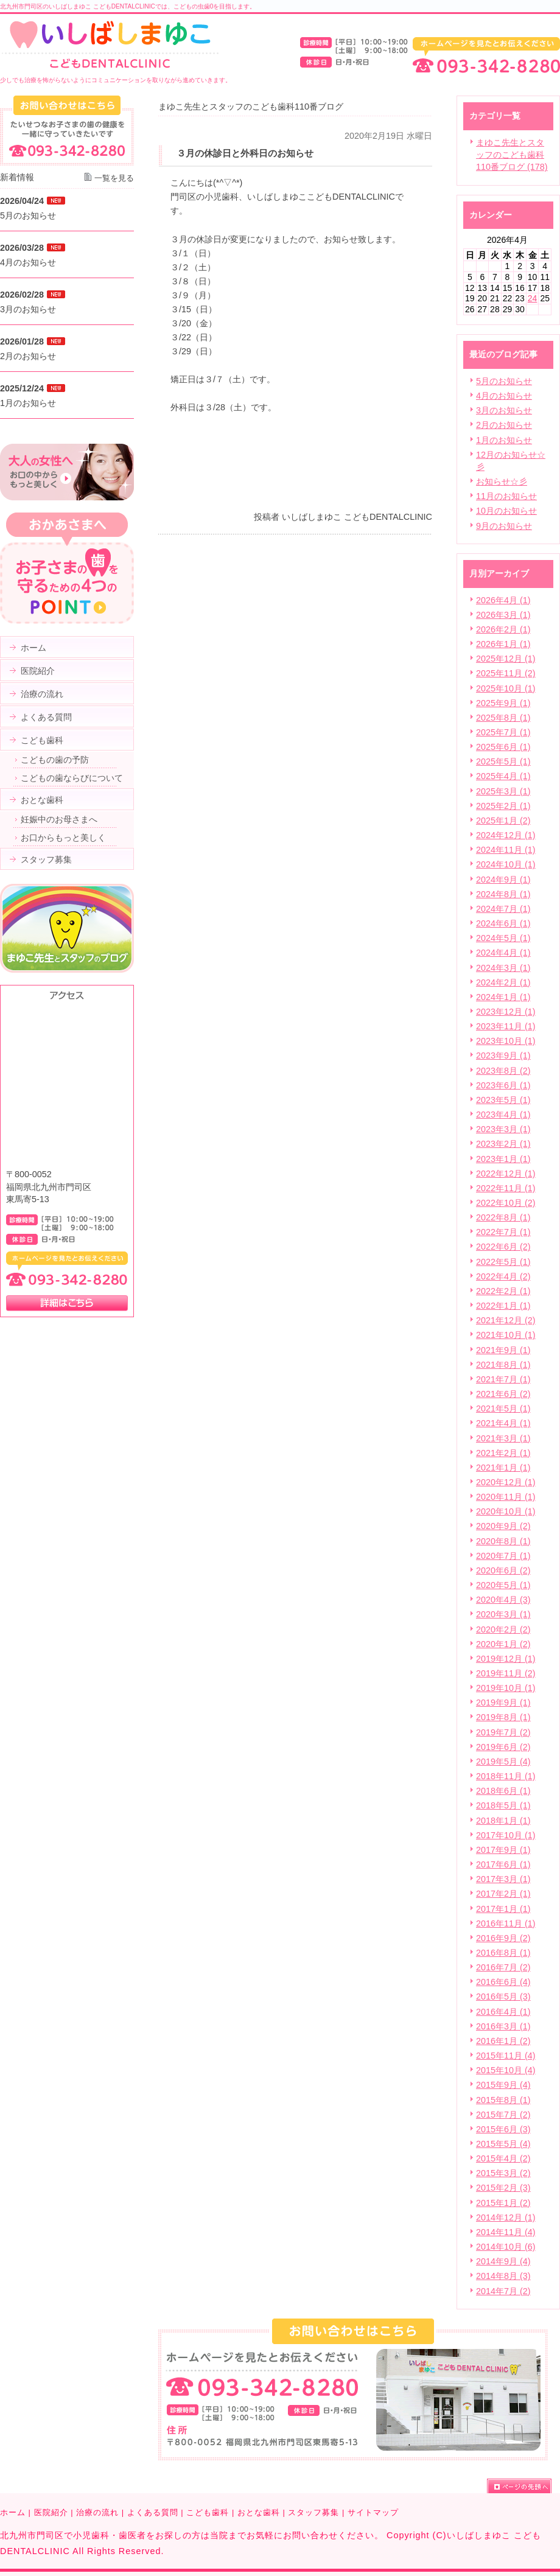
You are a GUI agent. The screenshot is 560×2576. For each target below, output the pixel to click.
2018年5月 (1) (503, 1805)
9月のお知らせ (504, 526)
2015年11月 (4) (506, 2055)
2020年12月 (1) (506, 1482)
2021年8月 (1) (503, 1365)
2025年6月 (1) (503, 747)
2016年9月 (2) (503, 1938)
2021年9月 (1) (503, 1350)
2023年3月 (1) (503, 1129)
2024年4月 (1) (503, 952)
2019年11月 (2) (506, 1673)
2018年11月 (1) (506, 1776)
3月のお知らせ (504, 410)
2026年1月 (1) (503, 644)
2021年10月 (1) (506, 1335)
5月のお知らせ (504, 381)
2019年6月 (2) (503, 1747)
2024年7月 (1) (503, 909)
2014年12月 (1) (506, 2217)
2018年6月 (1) (503, 1791)
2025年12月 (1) (506, 658)
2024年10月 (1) (506, 864)
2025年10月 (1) (506, 688)
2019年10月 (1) (506, 1688)
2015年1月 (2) (503, 2203)
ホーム (13, 2512)
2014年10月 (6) (506, 2247)
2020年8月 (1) (503, 1541)
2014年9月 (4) (503, 2261)
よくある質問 (152, 2512)
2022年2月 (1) (503, 1291)
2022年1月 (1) (503, 1306)
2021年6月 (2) (503, 1394)
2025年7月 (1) (503, 732)
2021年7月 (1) (503, 1379)
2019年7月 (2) (503, 1732)
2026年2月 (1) (503, 629)
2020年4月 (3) (503, 1600)
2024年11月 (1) (506, 850)
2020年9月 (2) (503, 1526)
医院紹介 (51, 2512)
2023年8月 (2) (503, 1071)
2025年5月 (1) (503, 761)
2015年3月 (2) (503, 2173)
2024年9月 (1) (503, 879)
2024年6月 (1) (503, 923)
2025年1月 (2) (503, 820)
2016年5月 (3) (503, 1996)
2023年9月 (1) (503, 1055)
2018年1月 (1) (503, 1820)
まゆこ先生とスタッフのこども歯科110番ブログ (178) (512, 155)
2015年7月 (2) (503, 2114)
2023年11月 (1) (506, 1026)
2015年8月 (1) (503, 2100)
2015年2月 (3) (503, 2188)
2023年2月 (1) (503, 1144)
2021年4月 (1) (503, 1423)
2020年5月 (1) (503, 1585)
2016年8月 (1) (503, 1953)
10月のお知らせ (506, 511)
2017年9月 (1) (503, 1850)
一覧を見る (114, 178)
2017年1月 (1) (503, 1909)
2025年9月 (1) (503, 703)
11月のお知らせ (506, 496)
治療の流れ (97, 2512)
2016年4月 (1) (503, 2012)
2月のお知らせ (504, 425)
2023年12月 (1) (506, 1012)
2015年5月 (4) (503, 2144)
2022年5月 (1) (503, 1262)
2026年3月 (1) (503, 615)
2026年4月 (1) (503, 600)
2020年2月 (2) (503, 1629)
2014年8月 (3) (503, 2276)
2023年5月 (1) (503, 1100)
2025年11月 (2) (506, 673)
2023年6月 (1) (503, 1085)
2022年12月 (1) (506, 1173)
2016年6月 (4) (503, 1982)
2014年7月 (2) (503, 2291)
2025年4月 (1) (503, 776)
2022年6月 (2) (503, 1246)
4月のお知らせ (504, 396)
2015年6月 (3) (503, 2129)
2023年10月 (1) (506, 1041)
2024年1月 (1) (503, 997)
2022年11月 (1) (506, 1188)
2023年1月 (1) (503, 1159)
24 (532, 298)
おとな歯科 (258, 2512)
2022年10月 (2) (506, 1203)
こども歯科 (207, 2512)
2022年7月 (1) (503, 1232)
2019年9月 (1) (503, 1702)
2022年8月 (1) (503, 1217)
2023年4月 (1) (503, 1114)
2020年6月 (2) (503, 1570)
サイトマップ (373, 2512)
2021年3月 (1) (503, 1438)
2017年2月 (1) (503, 1894)
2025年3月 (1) (503, 791)
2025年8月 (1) (503, 718)
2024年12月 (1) (506, 835)
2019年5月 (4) (503, 1761)
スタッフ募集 (313, 2512)
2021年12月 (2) (506, 1320)
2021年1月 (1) (503, 1467)
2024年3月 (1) (503, 968)
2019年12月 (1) (506, 1659)
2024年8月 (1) (503, 894)
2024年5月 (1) (503, 938)
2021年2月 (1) (503, 1453)
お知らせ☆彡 (501, 481)
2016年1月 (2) (503, 2041)
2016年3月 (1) (503, 2026)
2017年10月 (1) (506, 1835)
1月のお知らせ (504, 440)
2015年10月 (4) (506, 2070)
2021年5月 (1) (503, 1408)
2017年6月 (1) (503, 1864)
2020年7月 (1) (503, 1556)
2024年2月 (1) (503, 982)
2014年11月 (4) (506, 2232)
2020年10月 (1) (506, 1511)
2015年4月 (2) (503, 2158)
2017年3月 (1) (503, 1879)
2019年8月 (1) (503, 1717)
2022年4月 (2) (503, 1276)
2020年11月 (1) (506, 1497)
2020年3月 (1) (503, 1614)
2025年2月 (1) (503, 806)
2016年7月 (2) (503, 1967)
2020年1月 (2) (503, 1644)
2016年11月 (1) (506, 1923)
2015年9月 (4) (503, 2085)
